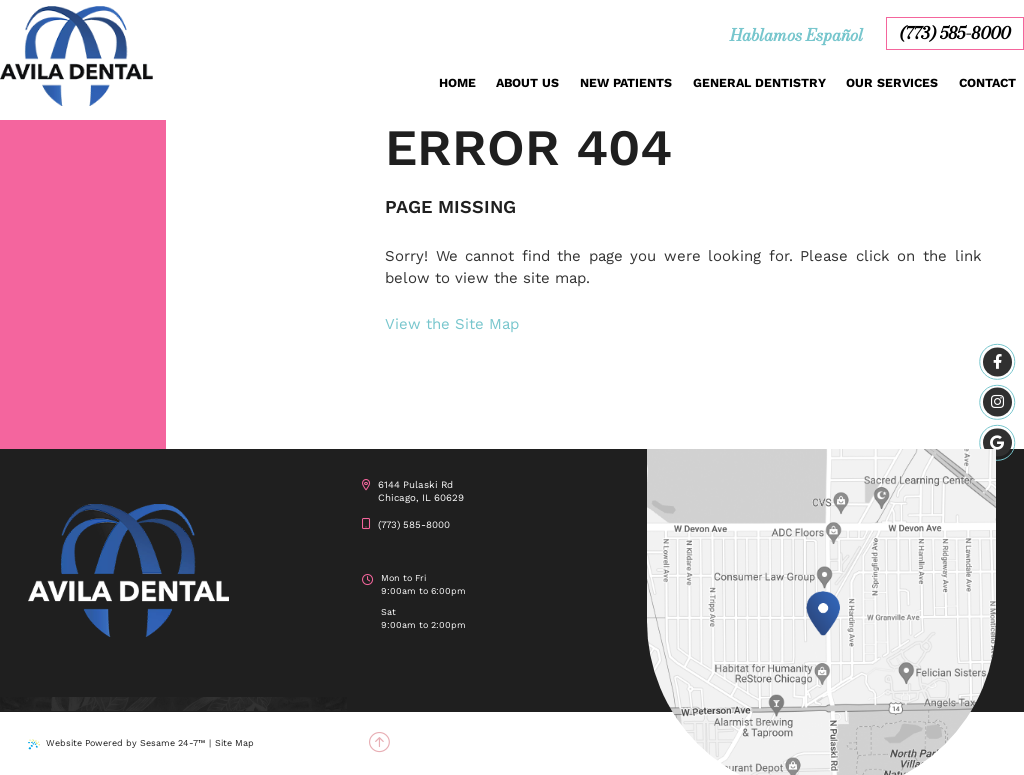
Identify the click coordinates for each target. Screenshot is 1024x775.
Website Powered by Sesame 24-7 (116, 743)
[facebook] (997, 362)
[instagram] (997, 402)
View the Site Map (452, 324)
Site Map (234, 743)
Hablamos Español (796, 35)
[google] (997, 442)
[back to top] (379, 743)
